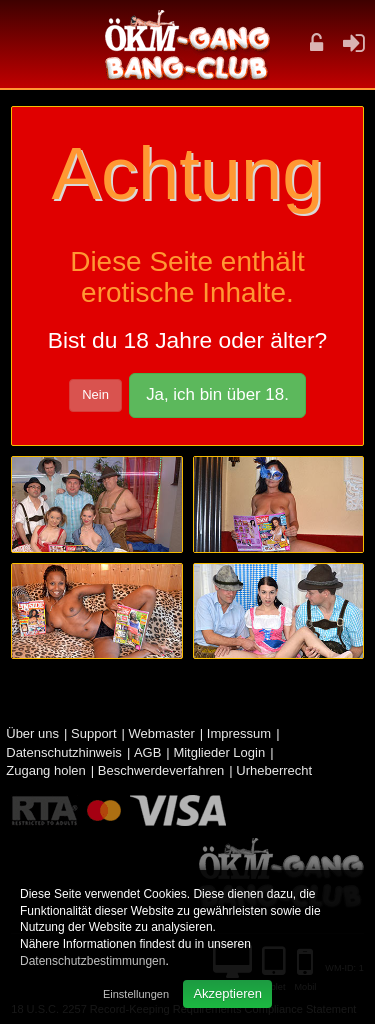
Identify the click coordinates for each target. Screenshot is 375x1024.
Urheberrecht (274, 770)
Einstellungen (136, 994)
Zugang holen (46, 770)
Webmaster (162, 733)
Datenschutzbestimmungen (92, 961)
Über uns (32, 733)
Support (94, 733)
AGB (147, 752)
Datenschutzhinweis (64, 752)
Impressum (239, 733)
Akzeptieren (227, 993)
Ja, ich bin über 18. (217, 394)
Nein (95, 394)
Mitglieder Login (219, 752)
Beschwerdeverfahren (161, 770)
